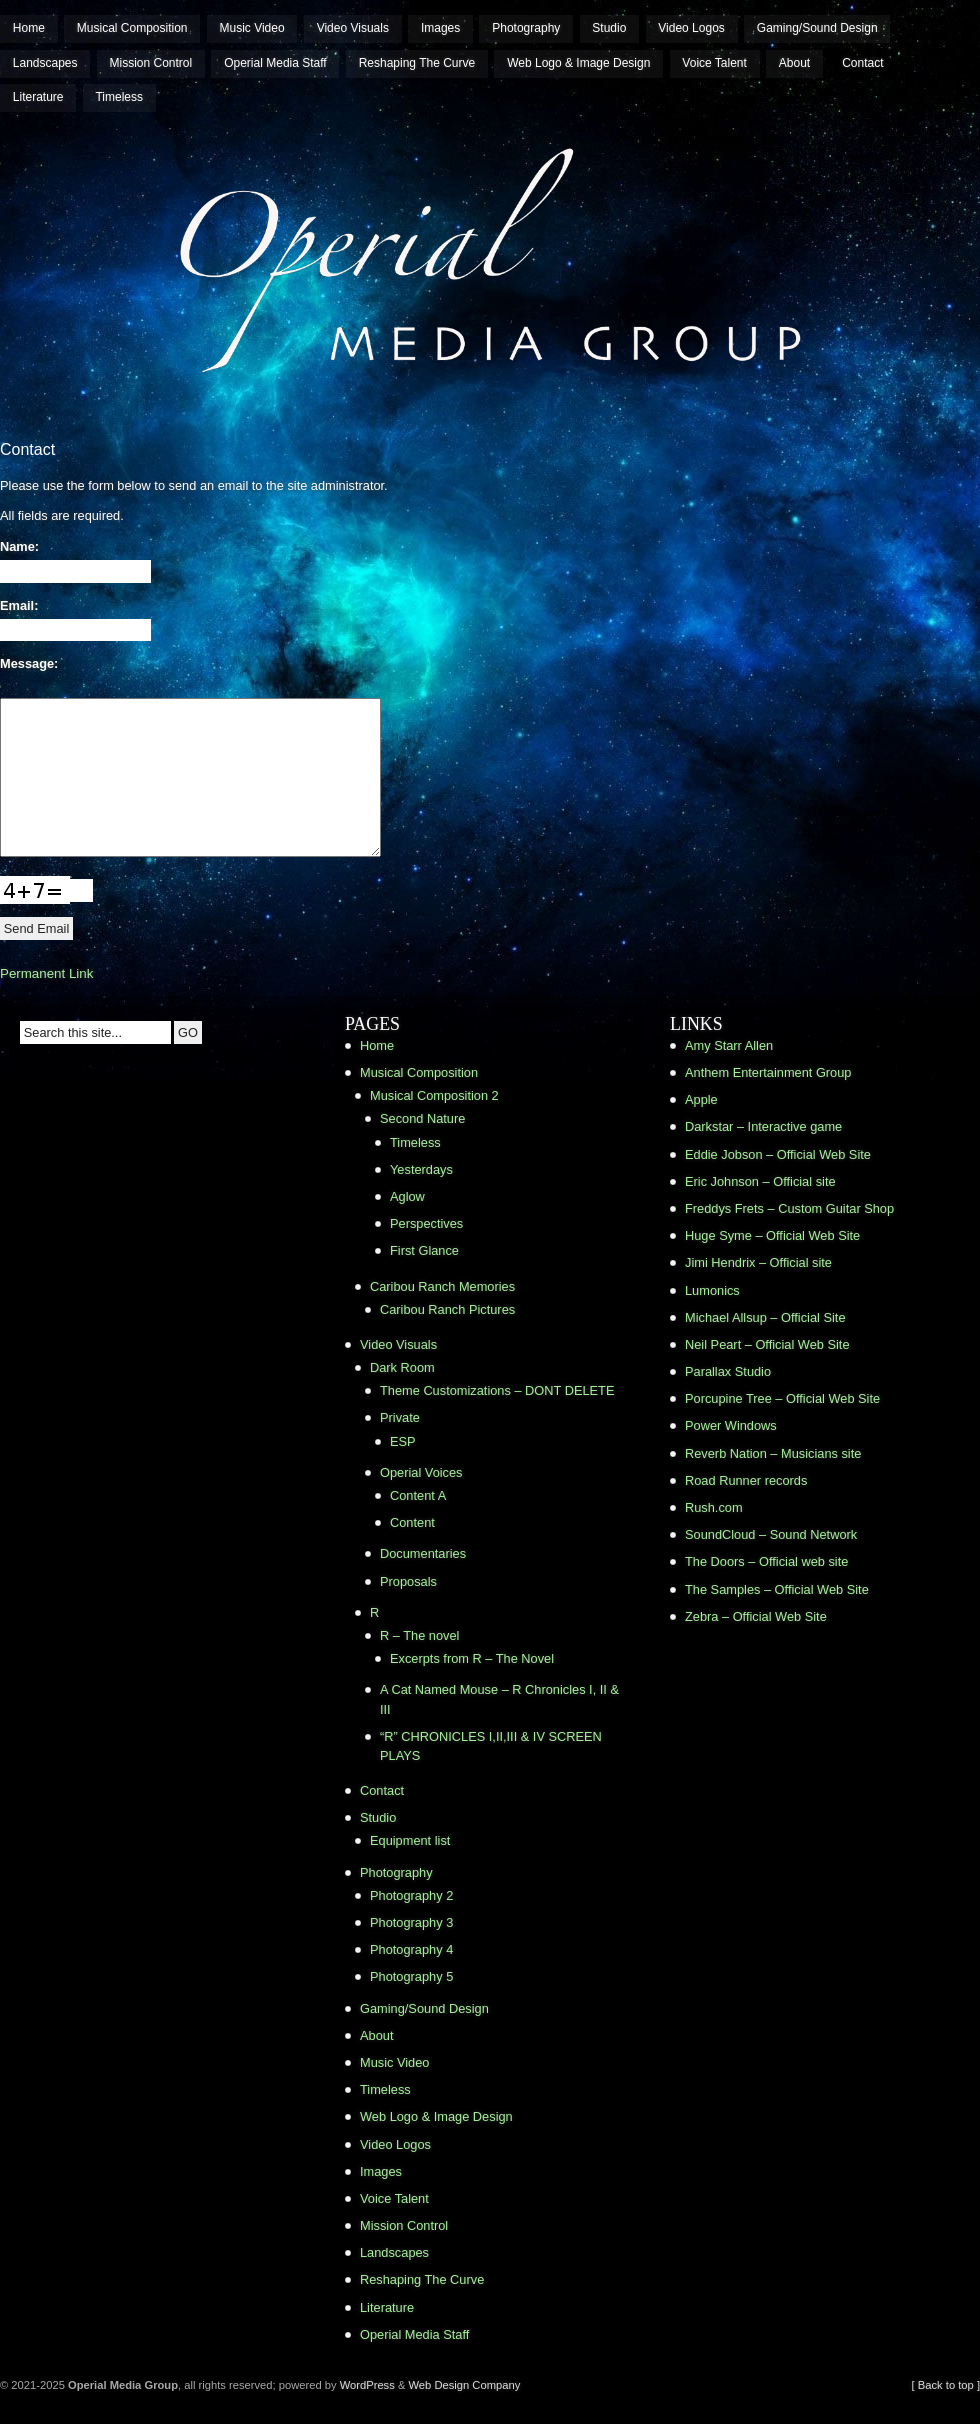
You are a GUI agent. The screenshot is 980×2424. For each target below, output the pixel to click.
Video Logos (691, 28)
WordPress (367, 2385)
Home (29, 28)
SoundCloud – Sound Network (771, 1534)
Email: (19, 605)
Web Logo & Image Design (578, 63)
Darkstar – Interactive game (763, 1126)
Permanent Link (46, 973)
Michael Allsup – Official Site (765, 1317)
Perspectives (426, 1223)
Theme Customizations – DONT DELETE (497, 1390)
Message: (29, 663)
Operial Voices (421, 1472)
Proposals (408, 1581)
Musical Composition (132, 28)
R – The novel (419, 1635)
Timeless (119, 97)
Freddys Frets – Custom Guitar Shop (789, 1208)
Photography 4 (411, 1949)
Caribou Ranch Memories (442, 1286)
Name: (19, 546)
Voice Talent (714, 63)
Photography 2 (411, 1895)
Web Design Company (465, 2385)
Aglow (407, 1196)
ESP (403, 1441)
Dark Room (402, 1367)
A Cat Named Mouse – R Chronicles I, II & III (499, 1699)
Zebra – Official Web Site (756, 1616)
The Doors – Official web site (766, 1561)
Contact (862, 63)
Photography (526, 28)
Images (440, 28)
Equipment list (410, 1840)
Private (400, 1417)
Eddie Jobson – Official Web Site (778, 1154)
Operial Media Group (74, 126)
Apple (701, 1099)
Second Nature (422, 1118)
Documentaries (423, 1553)
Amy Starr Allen (729, 1045)
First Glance (424, 1250)
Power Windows (731, 1425)
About (794, 63)
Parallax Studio (728, 1371)
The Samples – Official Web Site (777, 1589)
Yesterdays (421, 1169)
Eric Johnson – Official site (760, 1181)
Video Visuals (353, 28)
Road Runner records (746, 1480)
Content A (418, 1495)
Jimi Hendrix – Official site (758, 1262)
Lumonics (712, 1290)
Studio (609, 28)
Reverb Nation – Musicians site (773, 1453)
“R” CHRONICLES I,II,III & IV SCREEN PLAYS (491, 1746)
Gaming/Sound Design (817, 28)
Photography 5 (411, 1976)
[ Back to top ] (946, 2385)
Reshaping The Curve (417, 63)
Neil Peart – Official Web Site (767, 1344)
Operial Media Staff (275, 63)
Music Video (252, 28)
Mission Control (151, 63)
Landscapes (45, 63)
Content (412, 1522)
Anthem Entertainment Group (768, 1072)
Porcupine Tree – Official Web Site (782, 1398)
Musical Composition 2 (434, 1095)
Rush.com (714, 1507)
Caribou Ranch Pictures (447, 1309)
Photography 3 (411, 1922)
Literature (38, 97)
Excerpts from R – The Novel (472, 1658)
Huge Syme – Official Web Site (772, 1235)
